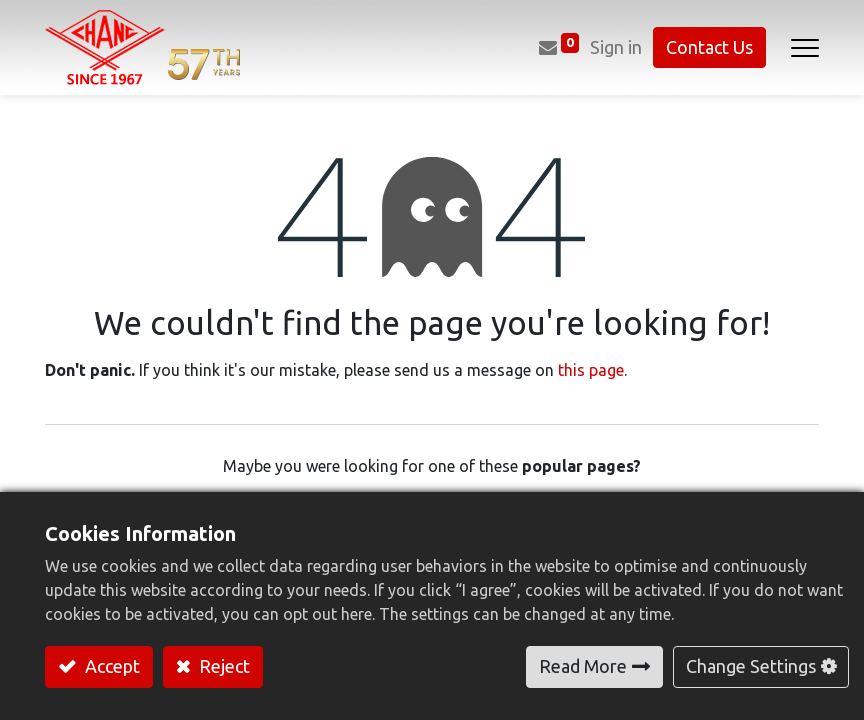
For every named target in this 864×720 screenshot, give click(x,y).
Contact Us (709, 47)
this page (591, 370)
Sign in (616, 47)
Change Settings (751, 666)
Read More (583, 666)
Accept (110, 666)
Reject (222, 666)
